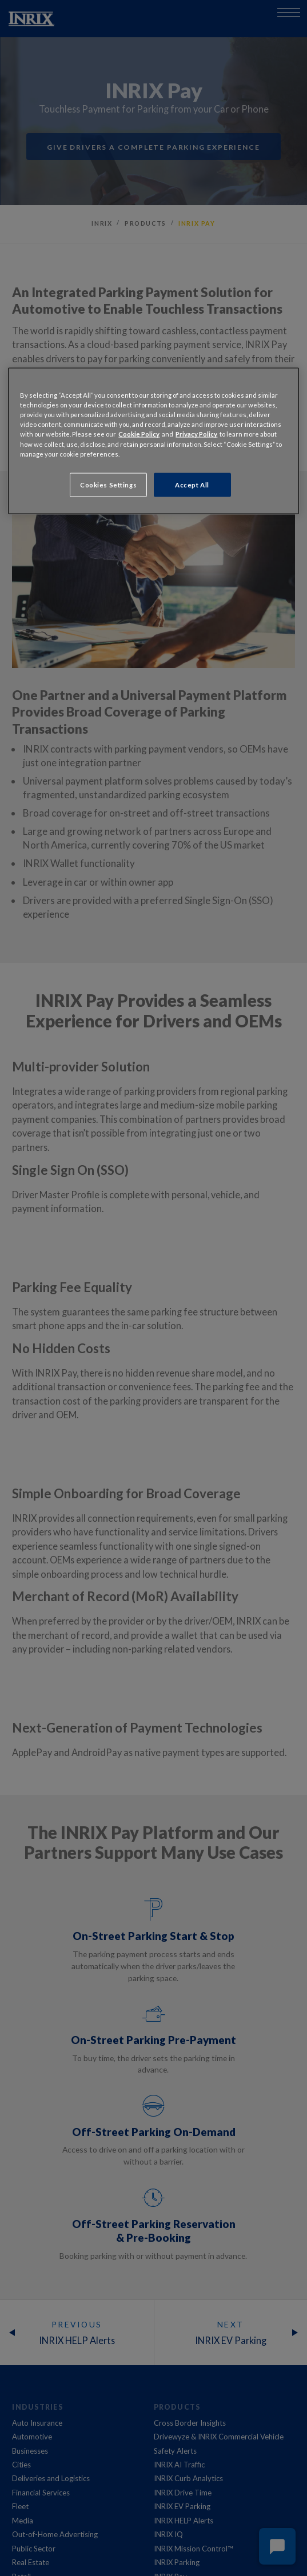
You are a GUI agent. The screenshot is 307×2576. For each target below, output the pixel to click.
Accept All (192, 484)
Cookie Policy (139, 434)
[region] (153, 440)
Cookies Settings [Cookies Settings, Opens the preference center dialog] (108, 484)
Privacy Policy (196, 434)
